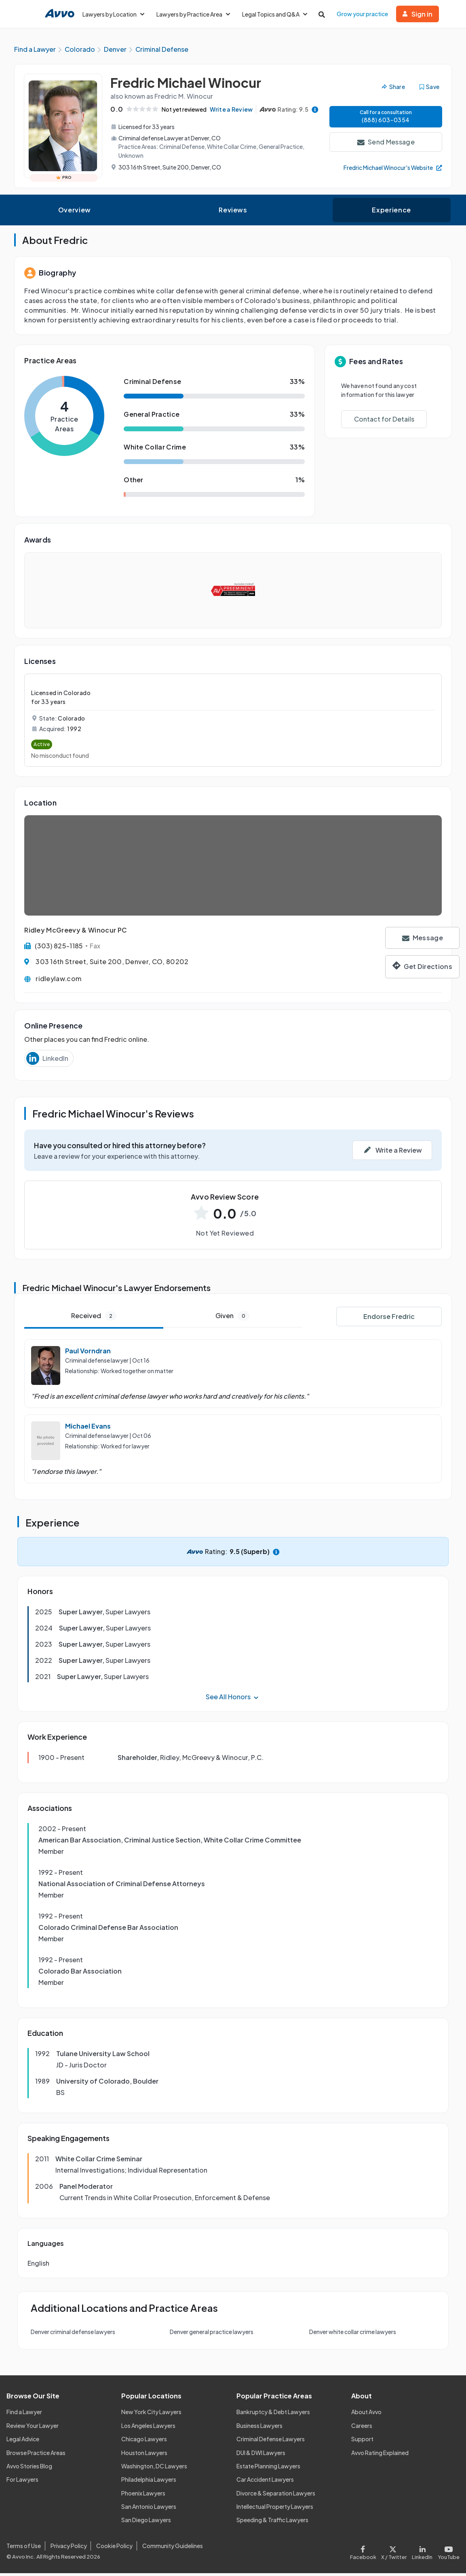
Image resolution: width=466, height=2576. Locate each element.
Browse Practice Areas (35, 2455)
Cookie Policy (114, 2549)
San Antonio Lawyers (148, 2509)
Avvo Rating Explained (380, 2455)
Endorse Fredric (389, 1319)
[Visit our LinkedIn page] (422, 2553)
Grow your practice (362, 13)
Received (93, 1318)
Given (232, 1318)
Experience (391, 212)
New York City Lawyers (151, 2415)
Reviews (233, 212)
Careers (361, 2428)
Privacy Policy (69, 2549)
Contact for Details (384, 422)
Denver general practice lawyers (211, 2335)
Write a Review (221, 114)
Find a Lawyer (24, 2415)
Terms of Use (23, 2549)
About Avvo (366, 2415)
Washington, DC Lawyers (154, 2468)
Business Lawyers (259, 2428)
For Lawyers (22, 2482)
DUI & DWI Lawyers (260, 2455)
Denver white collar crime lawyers (352, 2335)
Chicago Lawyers (144, 2442)
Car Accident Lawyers (265, 2482)
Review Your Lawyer (32, 2428)
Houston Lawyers (144, 2455)
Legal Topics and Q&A (274, 14)
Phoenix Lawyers (143, 2496)
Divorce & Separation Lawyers (275, 2496)
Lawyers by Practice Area (193, 14)
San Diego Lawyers (146, 2523)
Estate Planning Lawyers (268, 2468)
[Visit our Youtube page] (447, 2553)
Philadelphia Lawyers (148, 2482)
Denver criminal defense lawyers (73, 2335)
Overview (74, 212)
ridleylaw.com (58, 981)
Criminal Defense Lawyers (270, 2442)
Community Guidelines (172, 2549)
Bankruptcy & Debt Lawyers (273, 2415)
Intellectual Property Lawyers (274, 2509)
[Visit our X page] (394, 2553)
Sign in (417, 14)
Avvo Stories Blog (29, 2468)
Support (362, 2442)
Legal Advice (22, 2442)
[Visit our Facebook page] (364, 2553)
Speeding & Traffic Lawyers (272, 2523)
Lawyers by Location (113, 14)
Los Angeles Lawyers (148, 2428)
